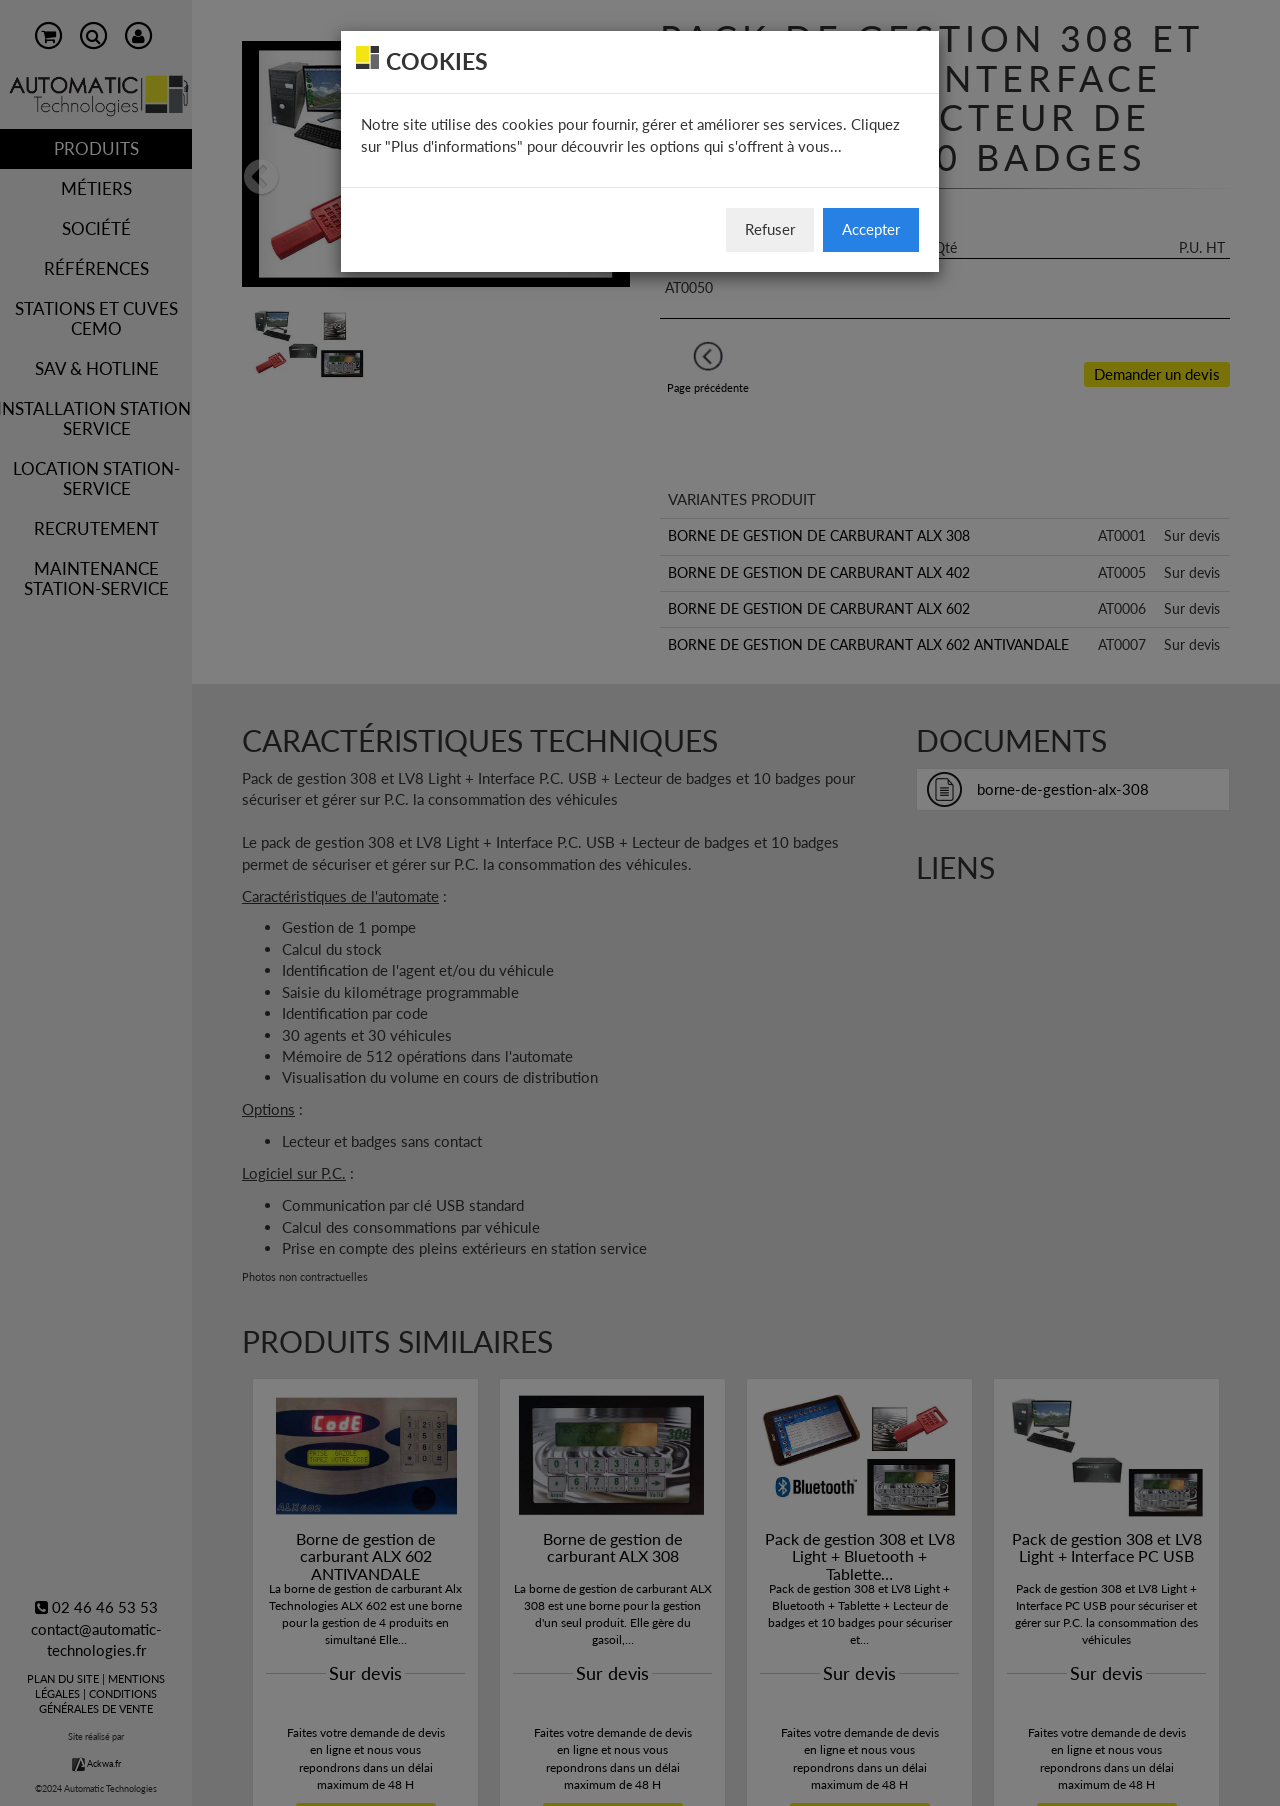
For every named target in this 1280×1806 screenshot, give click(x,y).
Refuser (770, 229)
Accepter (871, 229)
